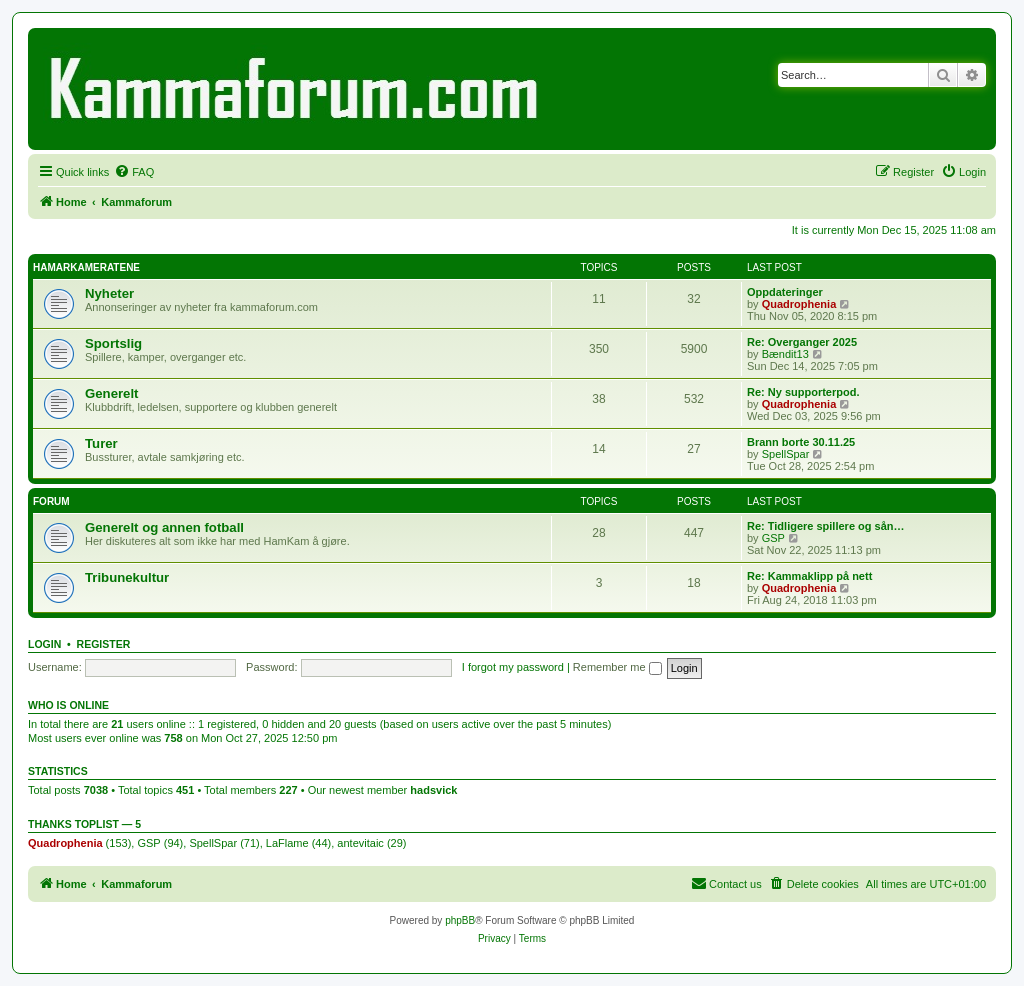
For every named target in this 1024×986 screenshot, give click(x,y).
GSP (773, 538)
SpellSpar (786, 454)
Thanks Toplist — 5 (84, 824)
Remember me (617, 667)
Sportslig (113, 343)
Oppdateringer (785, 292)
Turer (101, 443)
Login (44, 644)
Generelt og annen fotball (164, 527)
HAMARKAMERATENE (86, 267)
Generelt (112, 393)
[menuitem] (134, 172)
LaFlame (287, 843)
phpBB (460, 920)
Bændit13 (785, 354)
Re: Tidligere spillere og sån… (826, 526)
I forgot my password (513, 667)
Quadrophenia (799, 304)
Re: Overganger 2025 (802, 342)
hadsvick (433, 790)
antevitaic (360, 843)
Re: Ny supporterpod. (803, 392)
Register (104, 644)
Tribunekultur (127, 577)
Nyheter (109, 293)
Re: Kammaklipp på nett (809, 576)
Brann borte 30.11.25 (801, 442)
